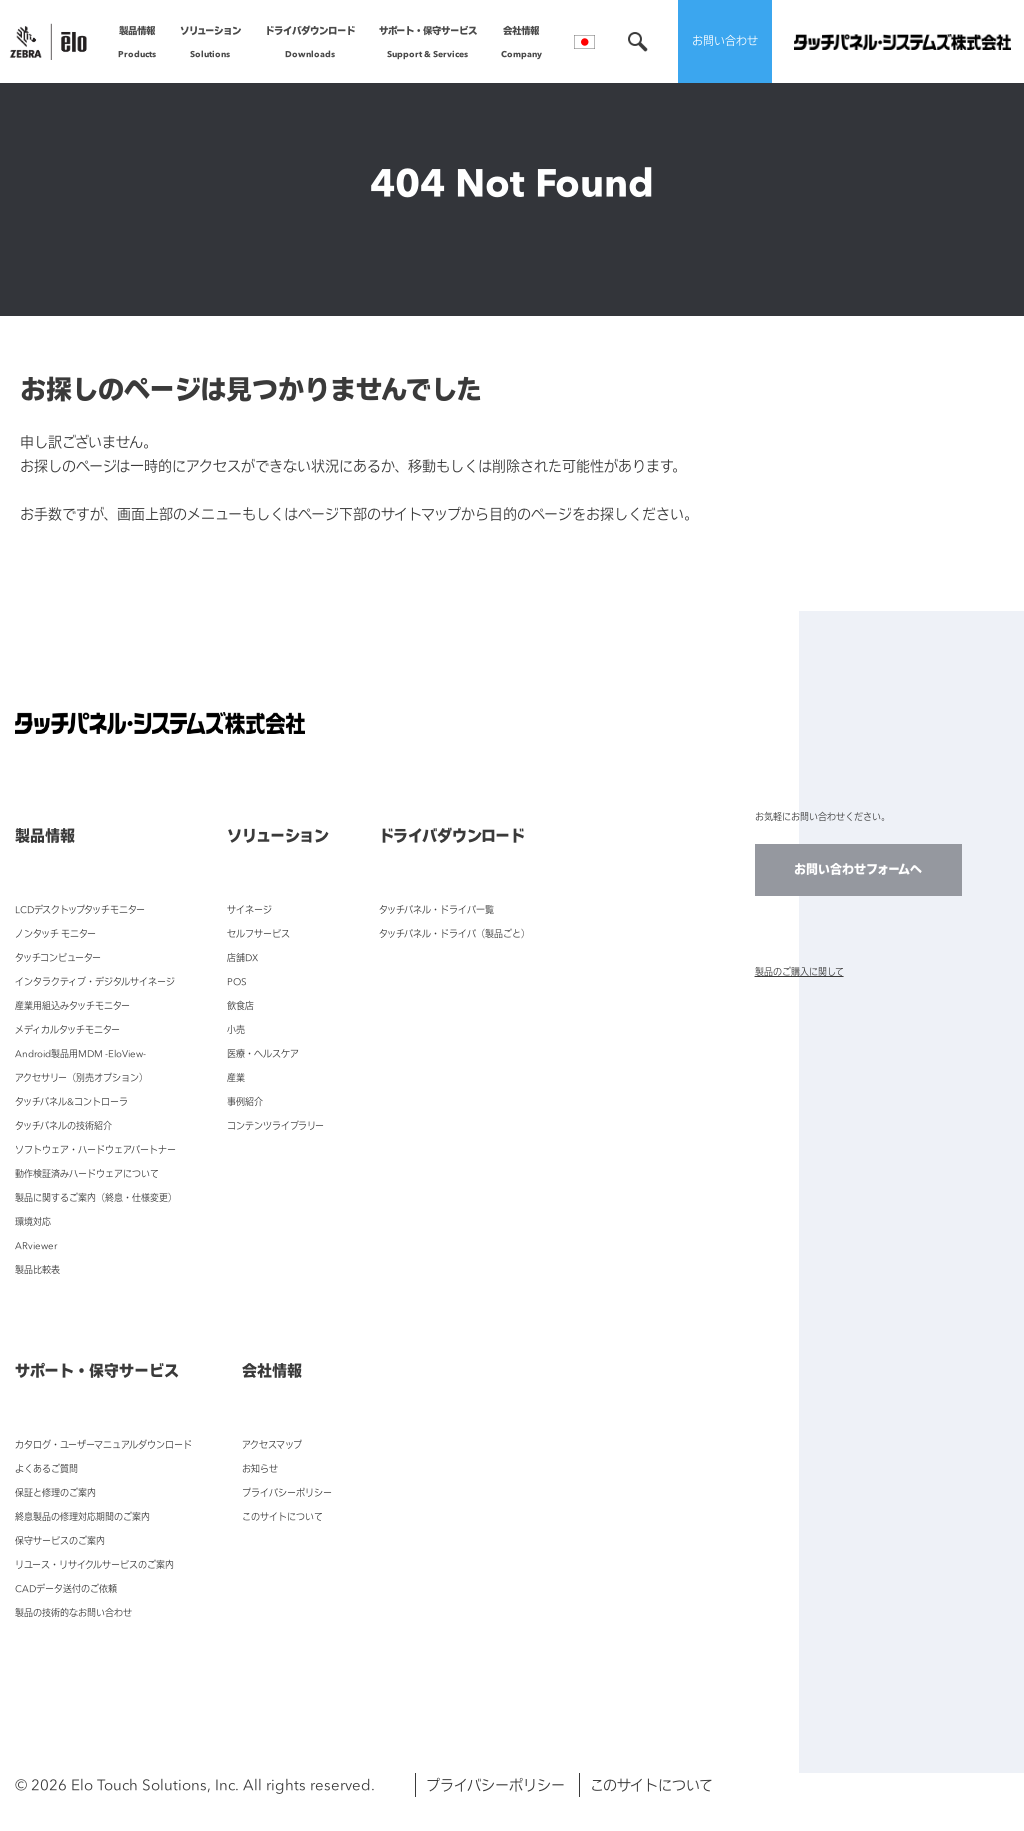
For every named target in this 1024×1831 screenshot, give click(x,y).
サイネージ (249, 909)
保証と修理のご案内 (55, 1492)
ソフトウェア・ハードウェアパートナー (95, 1149)
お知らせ (260, 1468)
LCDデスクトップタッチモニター (80, 909)
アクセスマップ (272, 1444)
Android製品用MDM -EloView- (80, 1053)
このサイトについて (282, 1516)
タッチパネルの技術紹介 (63, 1125)
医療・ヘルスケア (263, 1053)
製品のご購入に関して (799, 971)
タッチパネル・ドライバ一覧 (436, 909)
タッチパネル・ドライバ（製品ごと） (454, 933)
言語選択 (584, 42)
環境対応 (33, 1221)
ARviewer (36, 1245)
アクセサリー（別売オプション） (81, 1077)
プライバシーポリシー (287, 1492)
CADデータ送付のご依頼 (66, 1588)
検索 (638, 41)
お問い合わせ (725, 41)
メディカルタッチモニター (67, 1029)
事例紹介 (245, 1101)
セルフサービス (258, 933)
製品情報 (137, 44)
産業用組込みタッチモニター (72, 1005)
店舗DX (242, 957)
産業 (236, 1077)
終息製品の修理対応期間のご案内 (82, 1516)
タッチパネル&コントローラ (71, 1101)
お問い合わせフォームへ (858, 869)
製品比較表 (37, 1269)
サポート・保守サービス (428, 44)
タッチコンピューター (58, 957)
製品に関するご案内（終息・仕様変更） (96, 1197)
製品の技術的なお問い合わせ (73, 1612)
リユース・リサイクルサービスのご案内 (94, 1564)
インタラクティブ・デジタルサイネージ (95, 981)
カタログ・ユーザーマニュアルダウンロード (103, 1444)
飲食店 (240, 1005)
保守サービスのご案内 (60, 1540)
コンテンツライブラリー (275, 1125)
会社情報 (521, 44)
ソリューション (210, 44)
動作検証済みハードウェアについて (87, 1173)
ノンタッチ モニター (55, 933)
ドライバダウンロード (310, 44)
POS (237, 981)
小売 (236, 1029)
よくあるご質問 (46, 1468)
